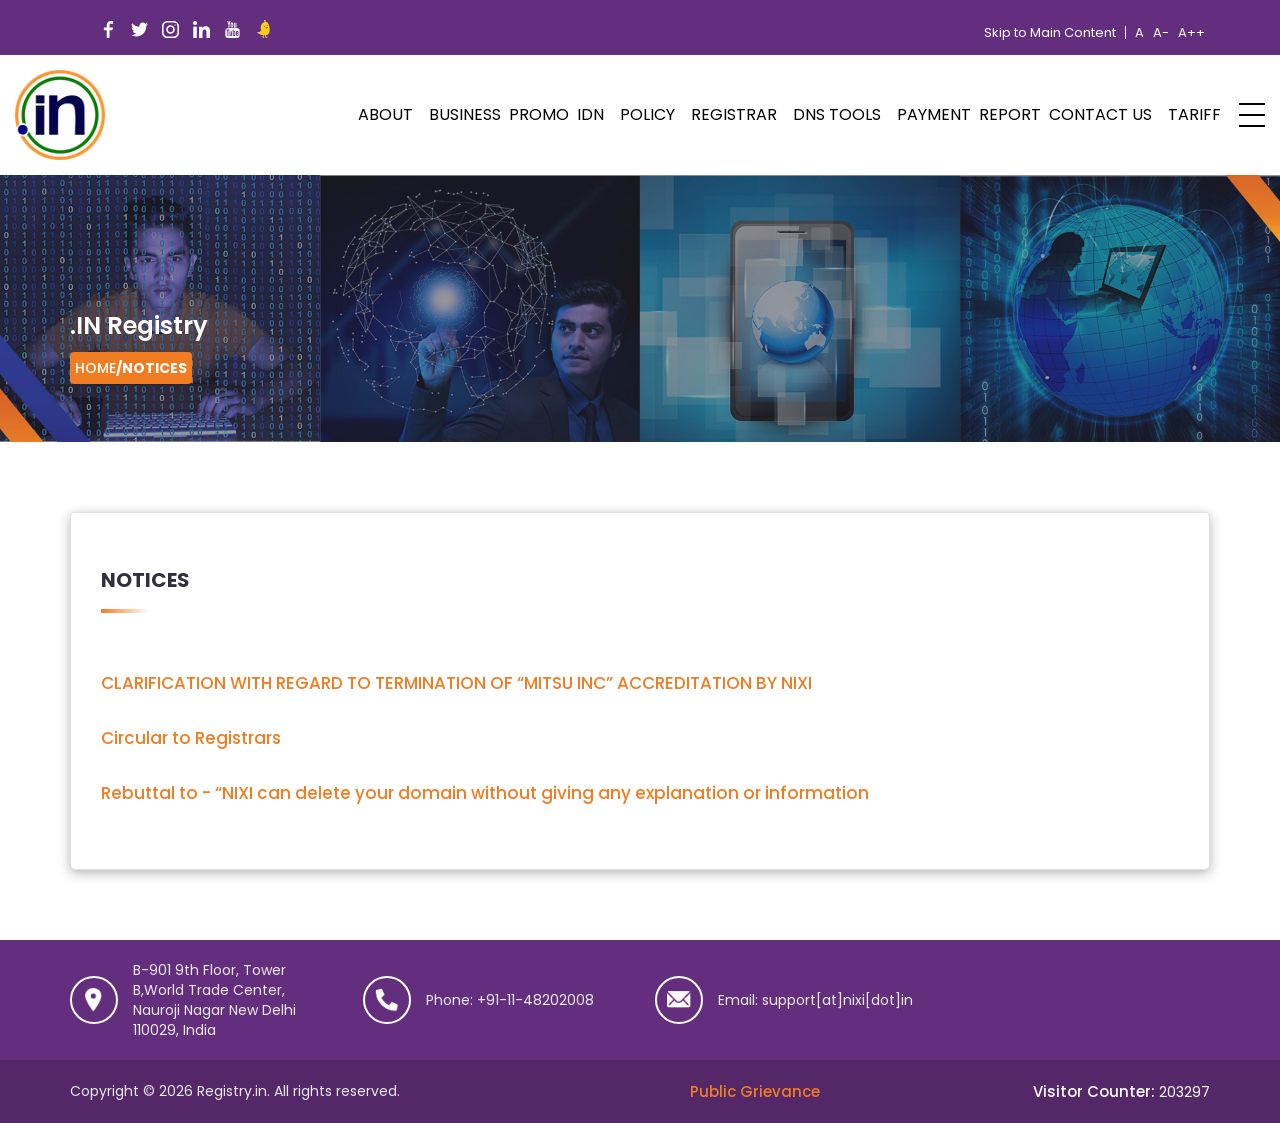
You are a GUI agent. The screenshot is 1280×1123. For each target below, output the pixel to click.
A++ (1191, 33)
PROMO (539, 114)
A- (1161, 33)
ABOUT (385, 114)
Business (465, 114)
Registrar (734, 114)
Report (1010, 114)
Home (95, 368)
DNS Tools (837, 114)
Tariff (1194, 114)
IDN (590, 114)
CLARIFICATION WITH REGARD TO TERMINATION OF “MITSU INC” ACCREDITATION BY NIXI (456, 683)
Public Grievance (755, 1091)
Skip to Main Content (1050, 33)
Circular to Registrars (191, 738)
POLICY (647, 114)
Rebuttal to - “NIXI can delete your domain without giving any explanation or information (485, 793)
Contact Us (1100, 114)
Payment (934, 114)
